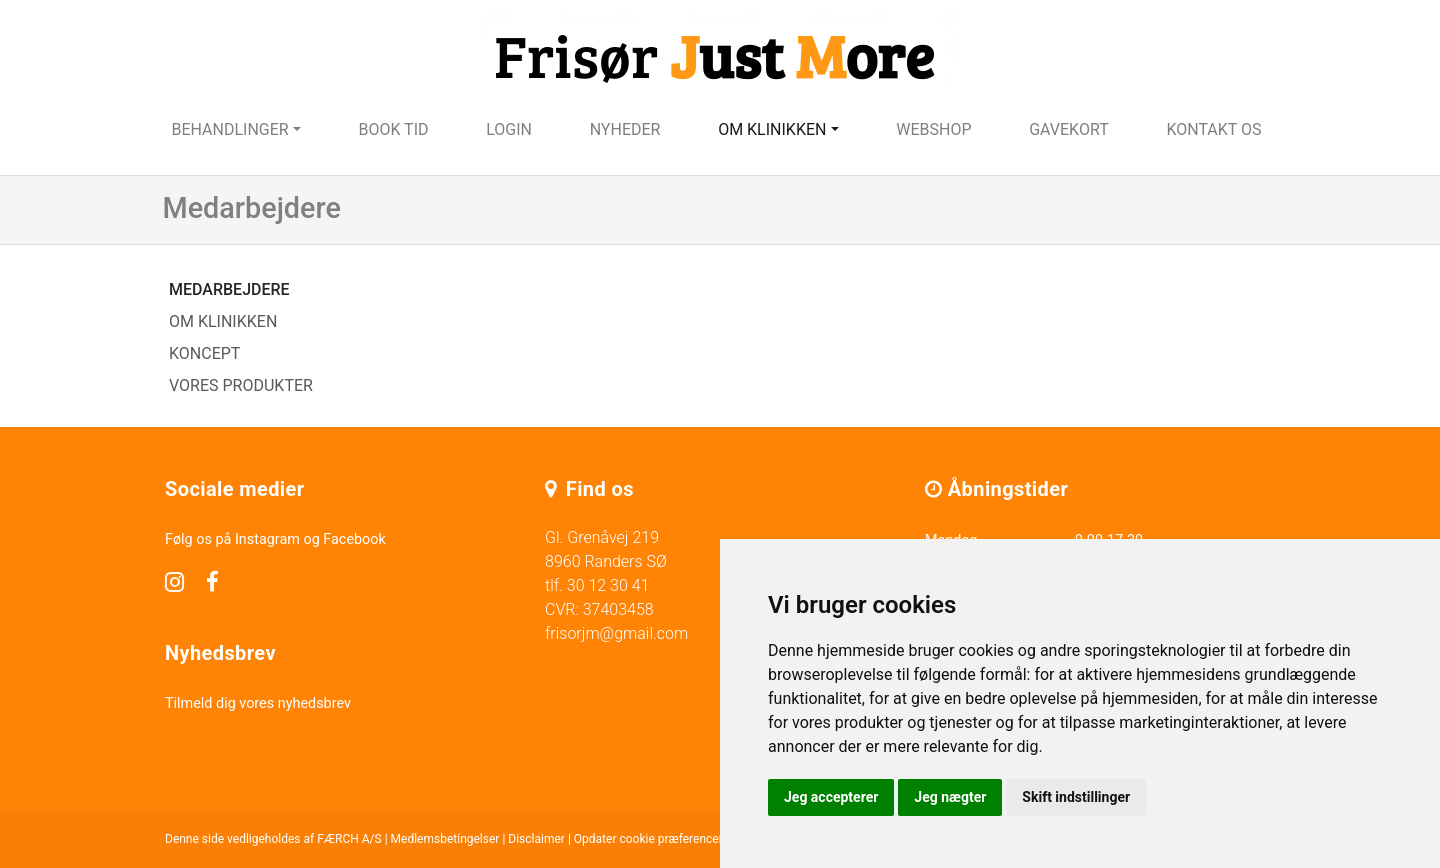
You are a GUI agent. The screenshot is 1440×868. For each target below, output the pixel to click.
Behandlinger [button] (229, 129)
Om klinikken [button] (772, 129)
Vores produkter (241, 385)
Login (509, 129)
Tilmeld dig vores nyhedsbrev (258, 703)
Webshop (933, 129)
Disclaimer (536, 839)
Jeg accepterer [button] (831, 797)
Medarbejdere (229, 289)
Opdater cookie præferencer (648, 839)
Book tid (393, 129)
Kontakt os (1213, 129)
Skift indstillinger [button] (1076, 797)
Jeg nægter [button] (950, 797)
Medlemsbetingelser (445, 839)
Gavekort (1069, 129)
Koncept (204, 353)
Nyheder (625, 129)
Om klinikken (223, 321)
